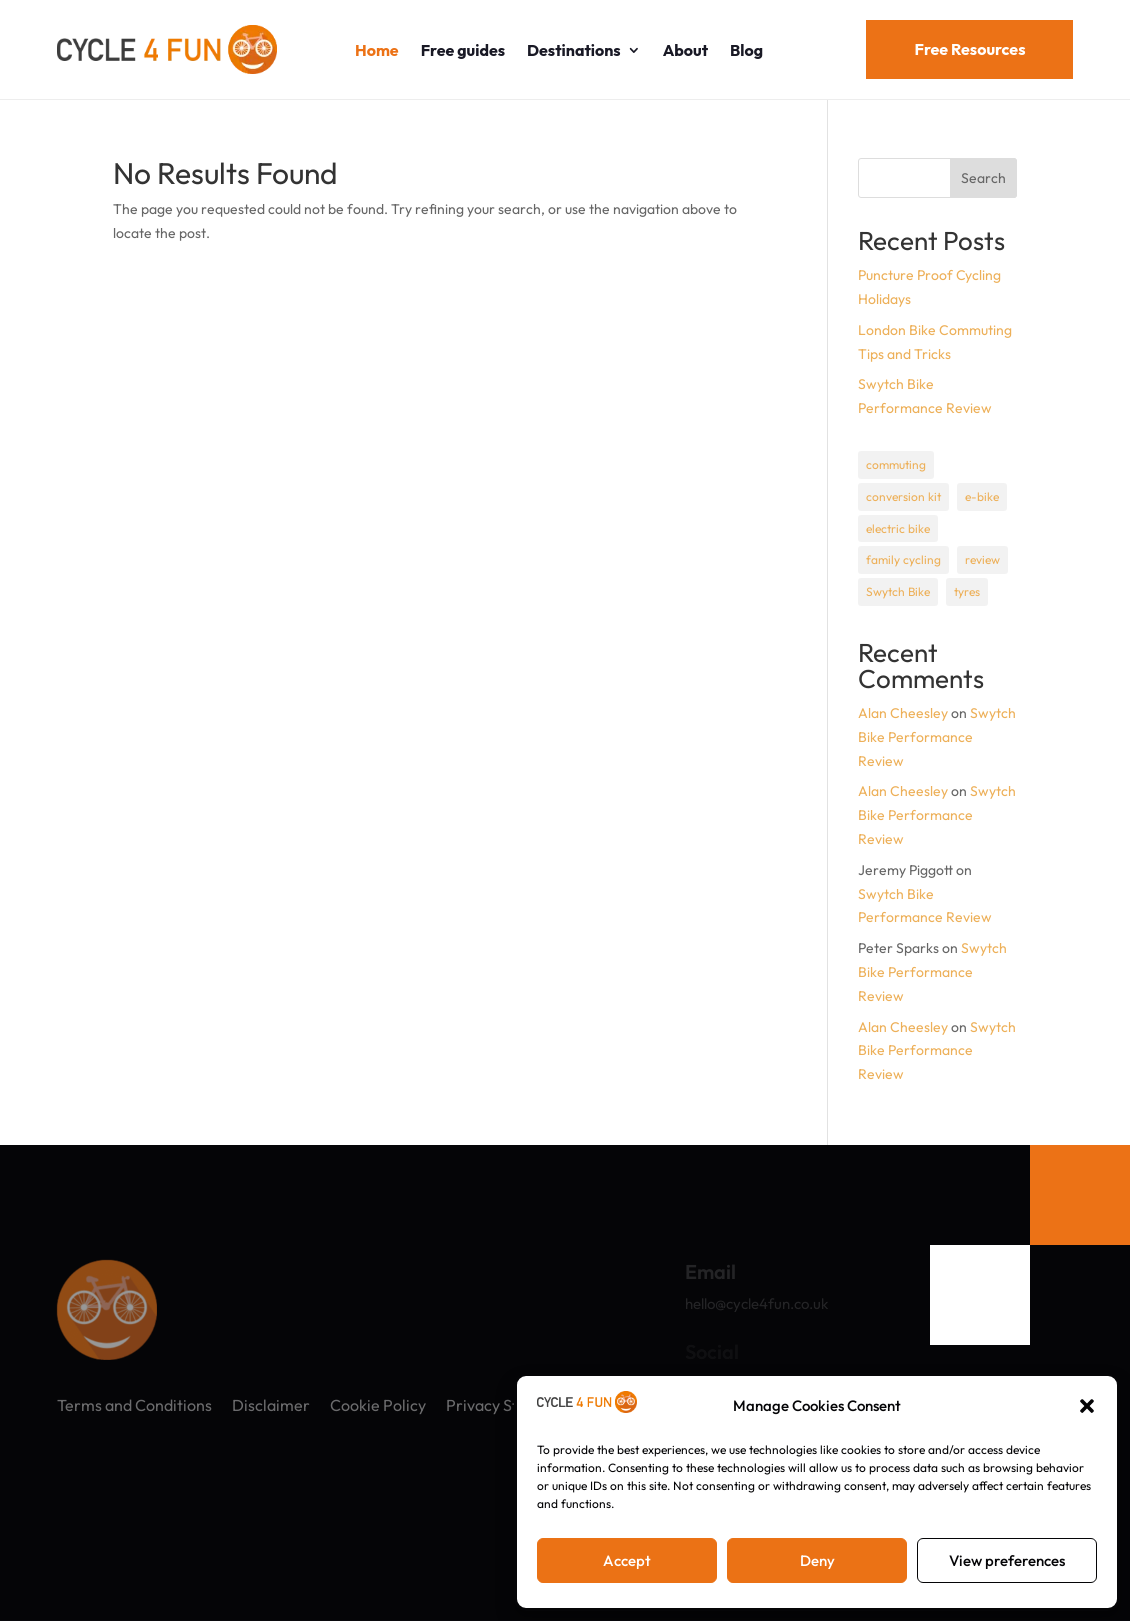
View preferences (1007, 1560)
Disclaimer (271, 1405)
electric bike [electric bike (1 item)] (898, 528)
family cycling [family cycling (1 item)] (903, 559)
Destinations (574, 50)
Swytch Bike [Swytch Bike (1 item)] (898, 591)
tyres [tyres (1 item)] (967, 591)
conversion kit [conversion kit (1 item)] (903, 496)
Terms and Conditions (134, 1405)
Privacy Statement (513, 1405)
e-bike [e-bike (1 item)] (982, 496)
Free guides (463, 50)
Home (377, 50)
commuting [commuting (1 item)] (896, 464)
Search (983, 178)
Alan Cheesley (903, 713)
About (685, 50)
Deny (817, 1560)
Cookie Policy (378, 1405)
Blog (746, 50)
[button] (1087, 1406)
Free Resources (969, 49)
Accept (627, 1560)
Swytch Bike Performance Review (937, 737)
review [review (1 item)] (982, 559)
